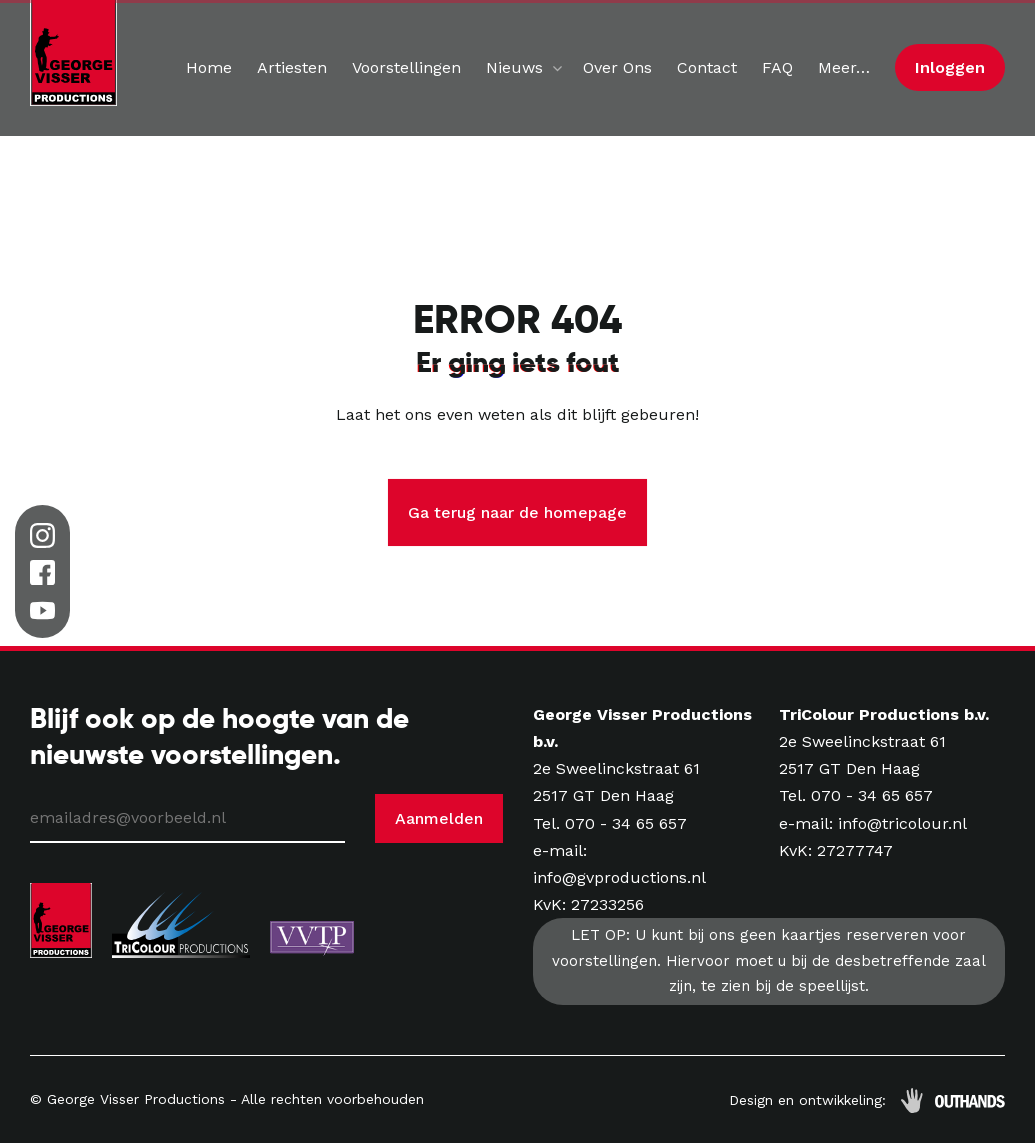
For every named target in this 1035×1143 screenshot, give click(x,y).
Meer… (844, 67)
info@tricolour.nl (902, 823)
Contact (707, 67)
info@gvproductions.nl (619, 877)
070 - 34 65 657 (626, 823)
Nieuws (514, 67)
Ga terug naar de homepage (517, 512)
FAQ (777, 67)
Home (209, 67)
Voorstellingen (406, 67)
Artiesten (292, 67)
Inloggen (950, 67)
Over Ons (617, 67)
